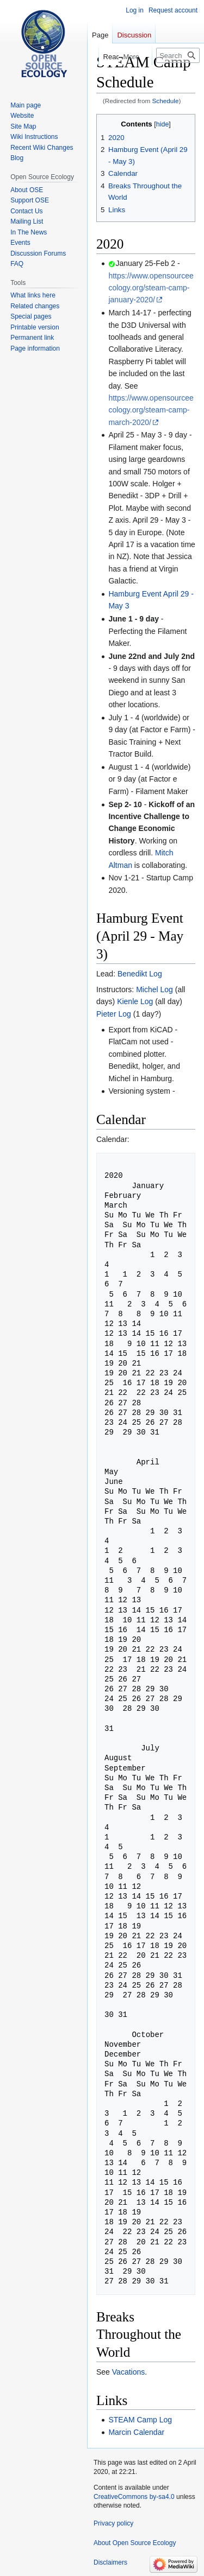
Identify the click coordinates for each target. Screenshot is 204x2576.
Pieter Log (113, 1014)
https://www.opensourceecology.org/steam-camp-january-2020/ (150, 287)
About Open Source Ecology (135, 2543)
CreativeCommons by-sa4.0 (134, 2497)
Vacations (128, 2372)
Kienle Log (135, 1001)
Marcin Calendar (136, 2432)
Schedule (165, 100)
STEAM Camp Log (140, 2419)
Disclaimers (110, 2562)
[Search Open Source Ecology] (178, 55)
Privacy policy (113, 2523)
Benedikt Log (140, 973)
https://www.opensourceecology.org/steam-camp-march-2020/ (150, 410)
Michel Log (154, 989)
